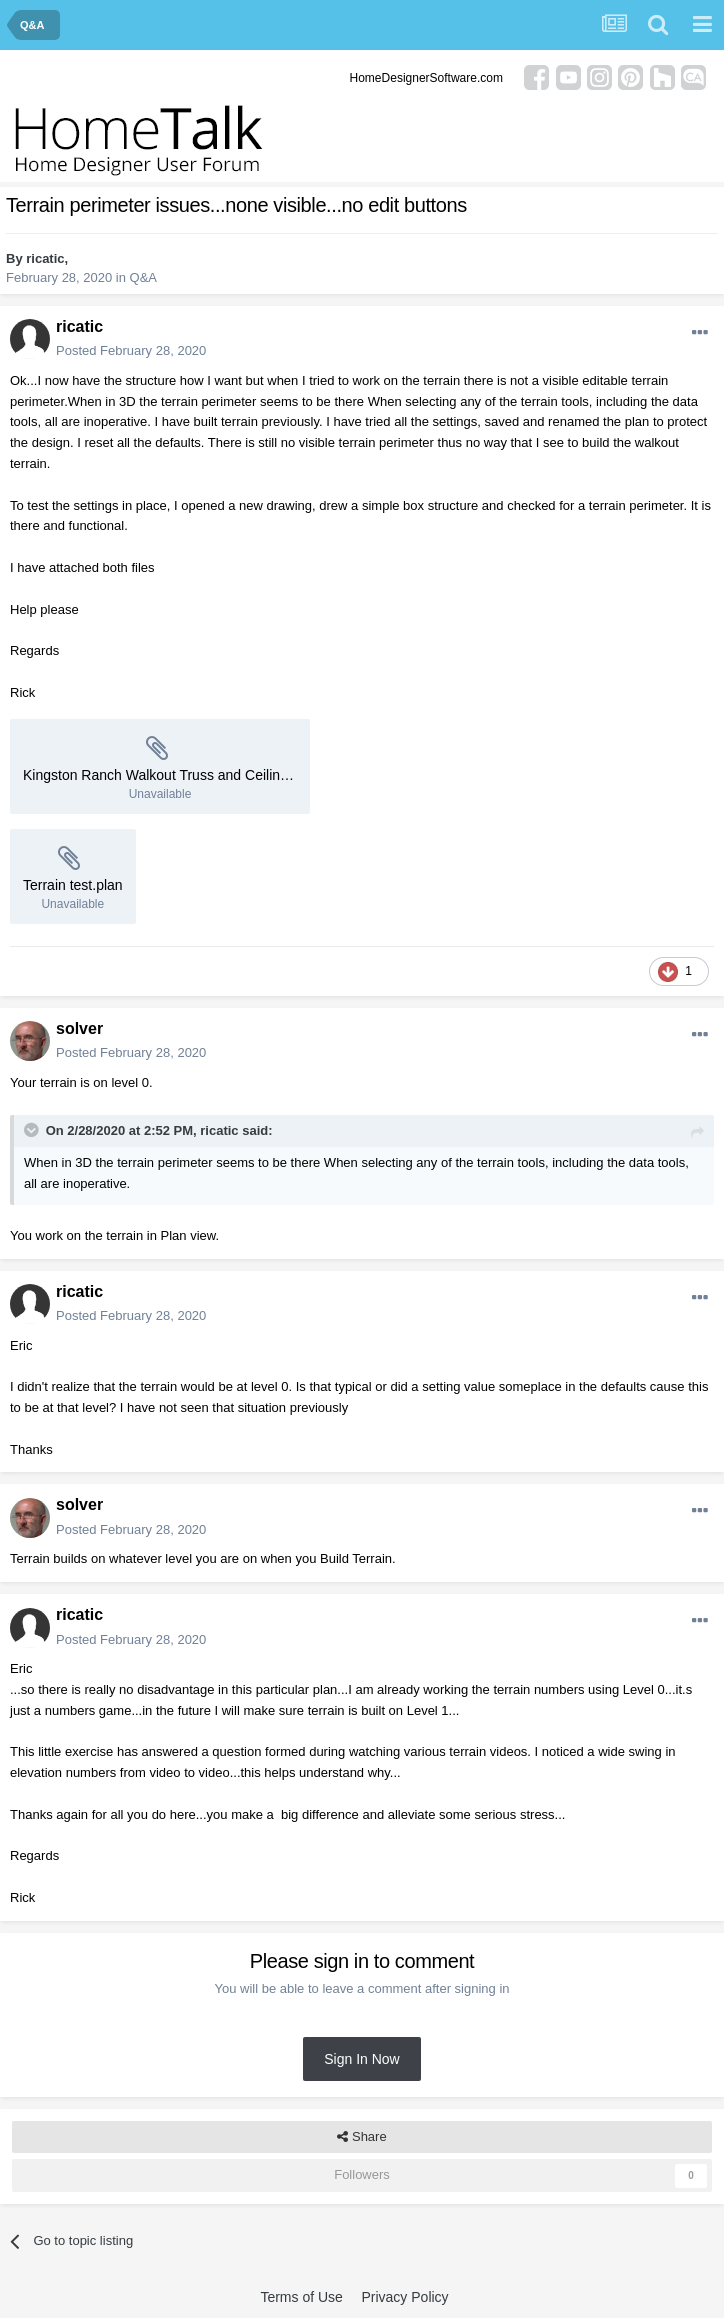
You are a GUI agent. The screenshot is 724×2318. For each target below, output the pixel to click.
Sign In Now (361, 2059)
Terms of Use (301, 2297)
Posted (131, 350)
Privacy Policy (404, 2297)
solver (79, 1028)
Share (361, 2137)
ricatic (45, 258)
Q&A (143, 277)
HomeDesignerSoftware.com (426, 78)
